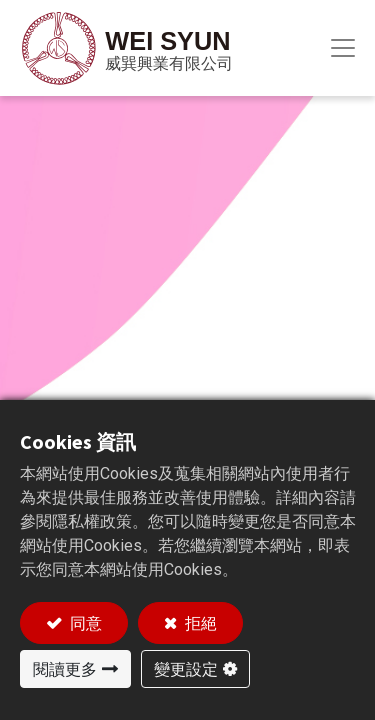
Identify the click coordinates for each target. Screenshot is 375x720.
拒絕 (199, 623)
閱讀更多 (65, 669)
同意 (84, 623)
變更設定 (186, 669)
